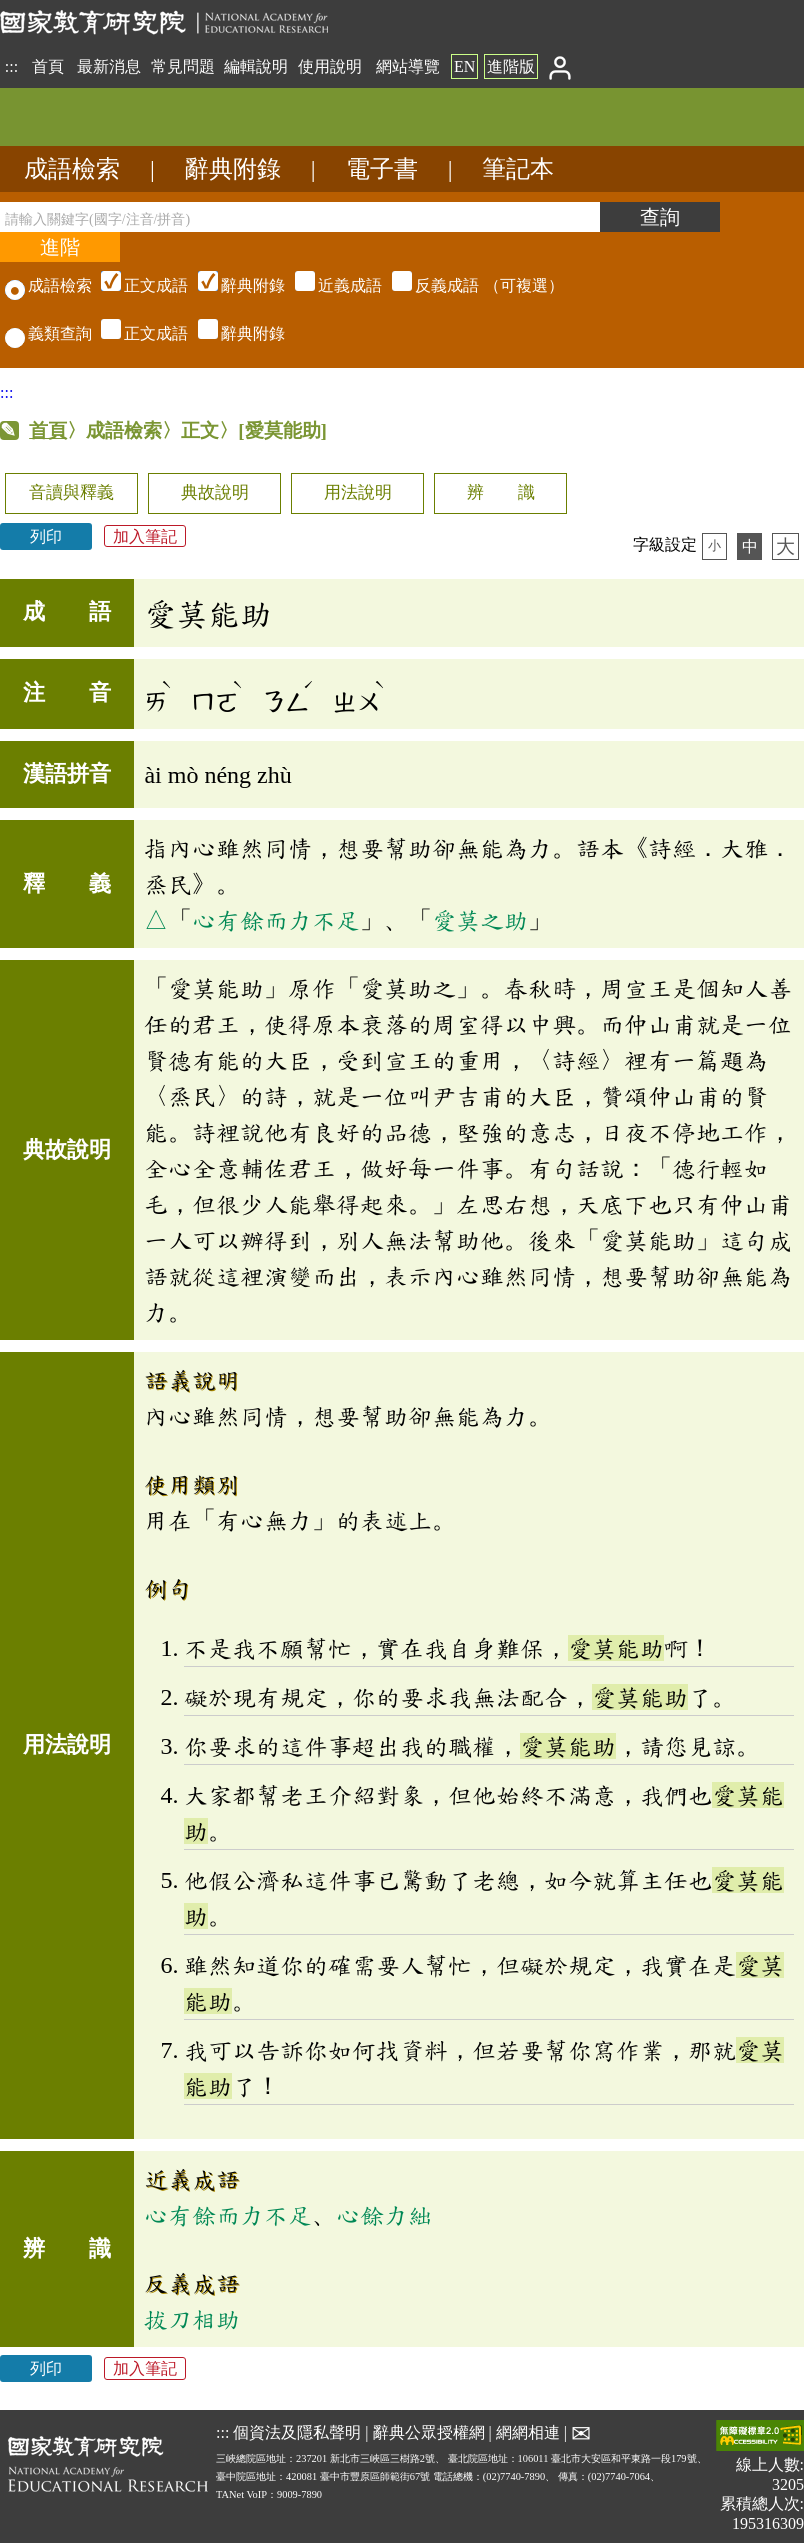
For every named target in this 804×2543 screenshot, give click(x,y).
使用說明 (330, 66)
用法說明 (358, 492)
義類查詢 (48, 333)
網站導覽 (408, 66)
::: (11, 66)
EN (464, 66)
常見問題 (183, 66)
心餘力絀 (384, 2215)
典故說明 (215, 492)
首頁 (48, 66)
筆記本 (518, 169)
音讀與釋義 (71, 492)
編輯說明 (256, 66)
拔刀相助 (192, 2319)
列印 (46, 536)
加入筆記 (145, 536)
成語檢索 (72, 169)
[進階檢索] (60, 247)
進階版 (511, 66)
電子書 (382, 169)
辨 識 (501, 492)
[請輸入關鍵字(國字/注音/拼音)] (300, 217)
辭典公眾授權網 (429, 2432)
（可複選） (330, 285)
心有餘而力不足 (276, 920)
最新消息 (109, 66)
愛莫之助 (480, 920)
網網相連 (528, 2432)
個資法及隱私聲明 (297, 2432)
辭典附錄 (233, 169)
